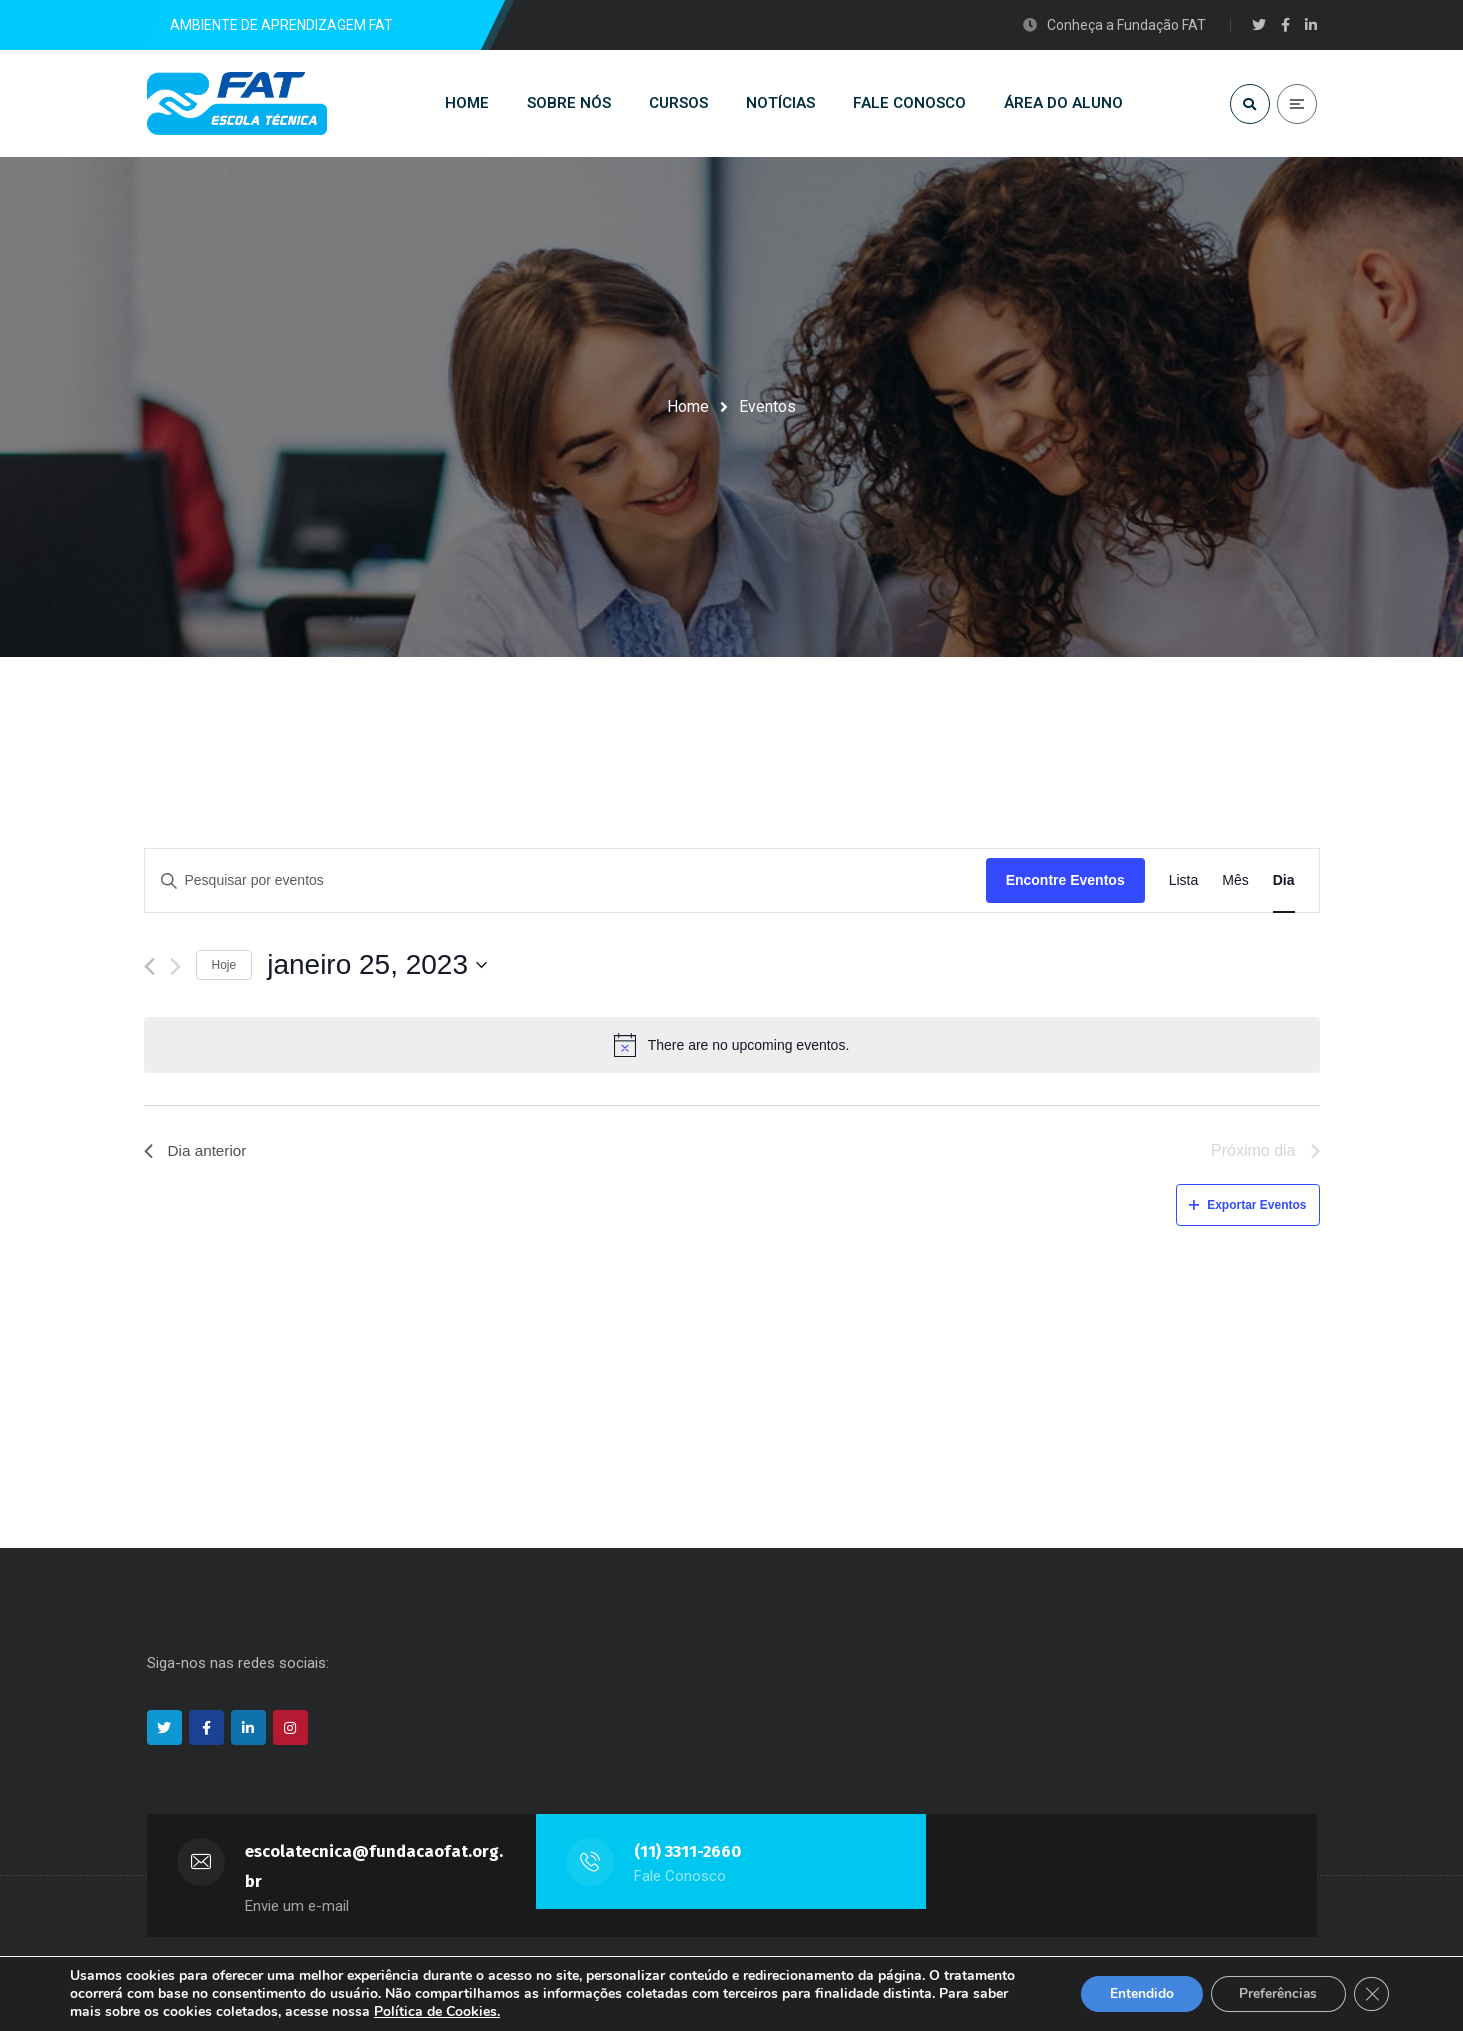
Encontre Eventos (1065, 885)
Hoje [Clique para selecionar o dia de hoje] (224, 969)
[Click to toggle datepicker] (377, 970)
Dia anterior (197, 1155)
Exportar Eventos (1247, 1209)
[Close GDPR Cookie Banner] (1371, 1994)
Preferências (1275, 1993)
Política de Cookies (435, 2011)
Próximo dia (1265, 1155)
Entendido (1136, 1993)
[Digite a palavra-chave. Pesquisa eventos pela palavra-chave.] (565, 885)
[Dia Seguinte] (175, 970)
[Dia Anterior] (149, 970)
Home (688, 406)
